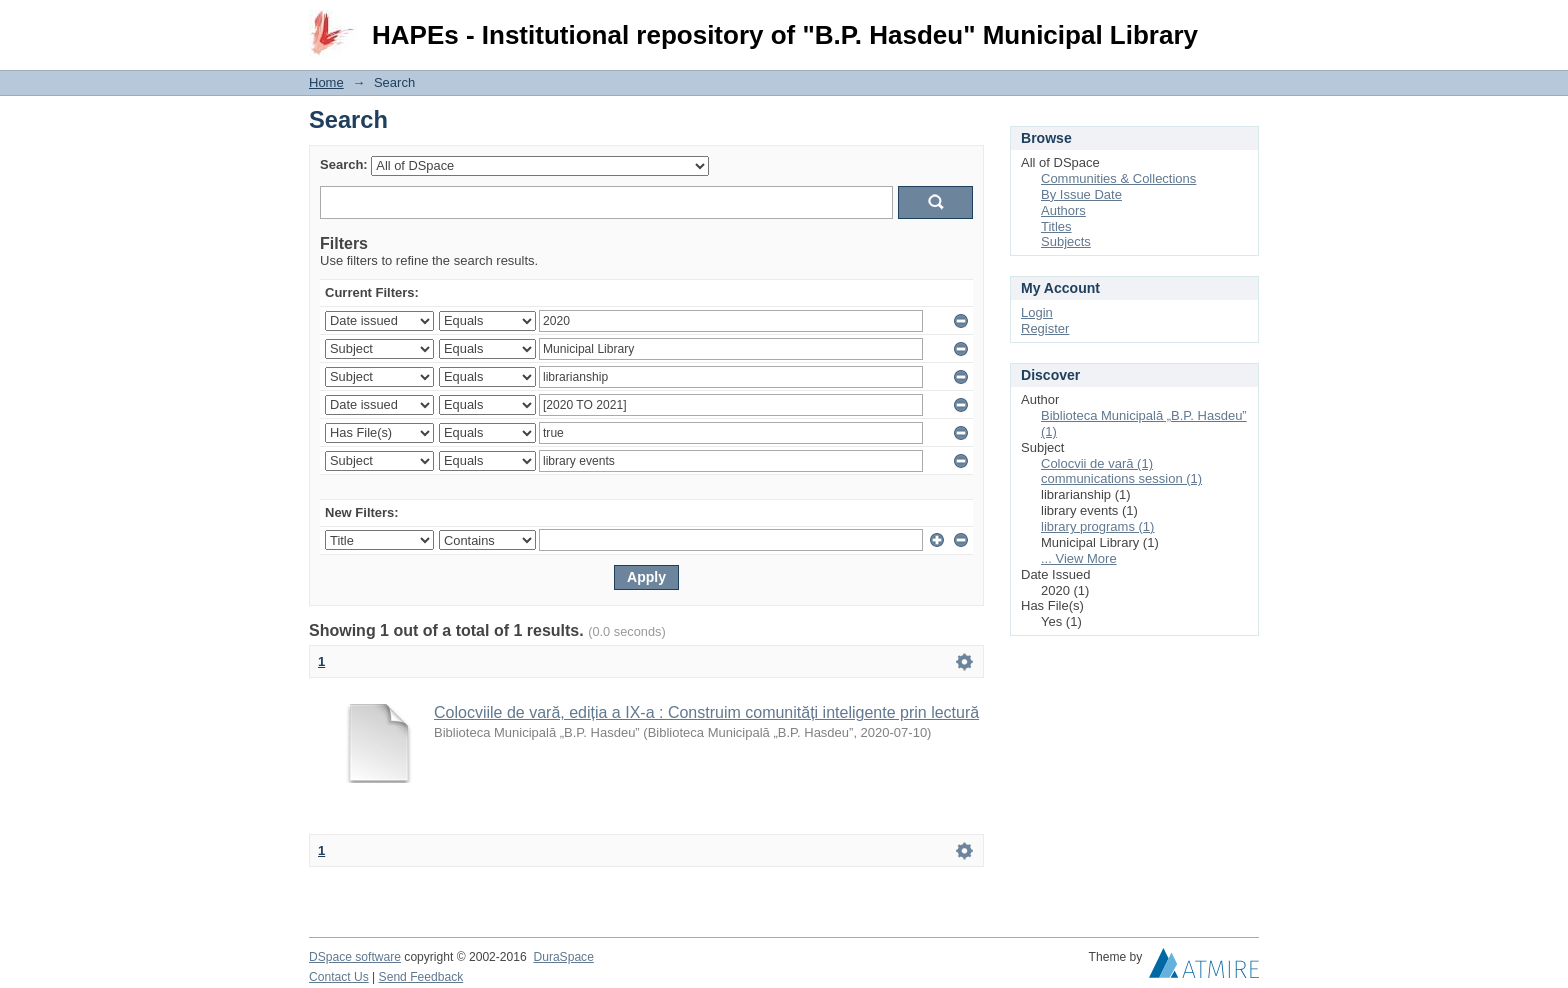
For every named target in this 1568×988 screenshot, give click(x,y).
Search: (344, 164)
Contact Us (339, 977)
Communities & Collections (1118, 178)
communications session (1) (1121, 478)
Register (1045, 328)
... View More (1079, 558)
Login (1243, 24)
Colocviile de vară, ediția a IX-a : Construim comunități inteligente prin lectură (706, 712)
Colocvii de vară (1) (1097, 463)
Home (326, 82)
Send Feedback (421, 977)
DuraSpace (563, 957)
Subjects (1066, 241)
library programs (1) (1097, 526)
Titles (1056, 226)
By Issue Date (1081, 194)
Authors (1063, 210)
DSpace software (355, 957)
